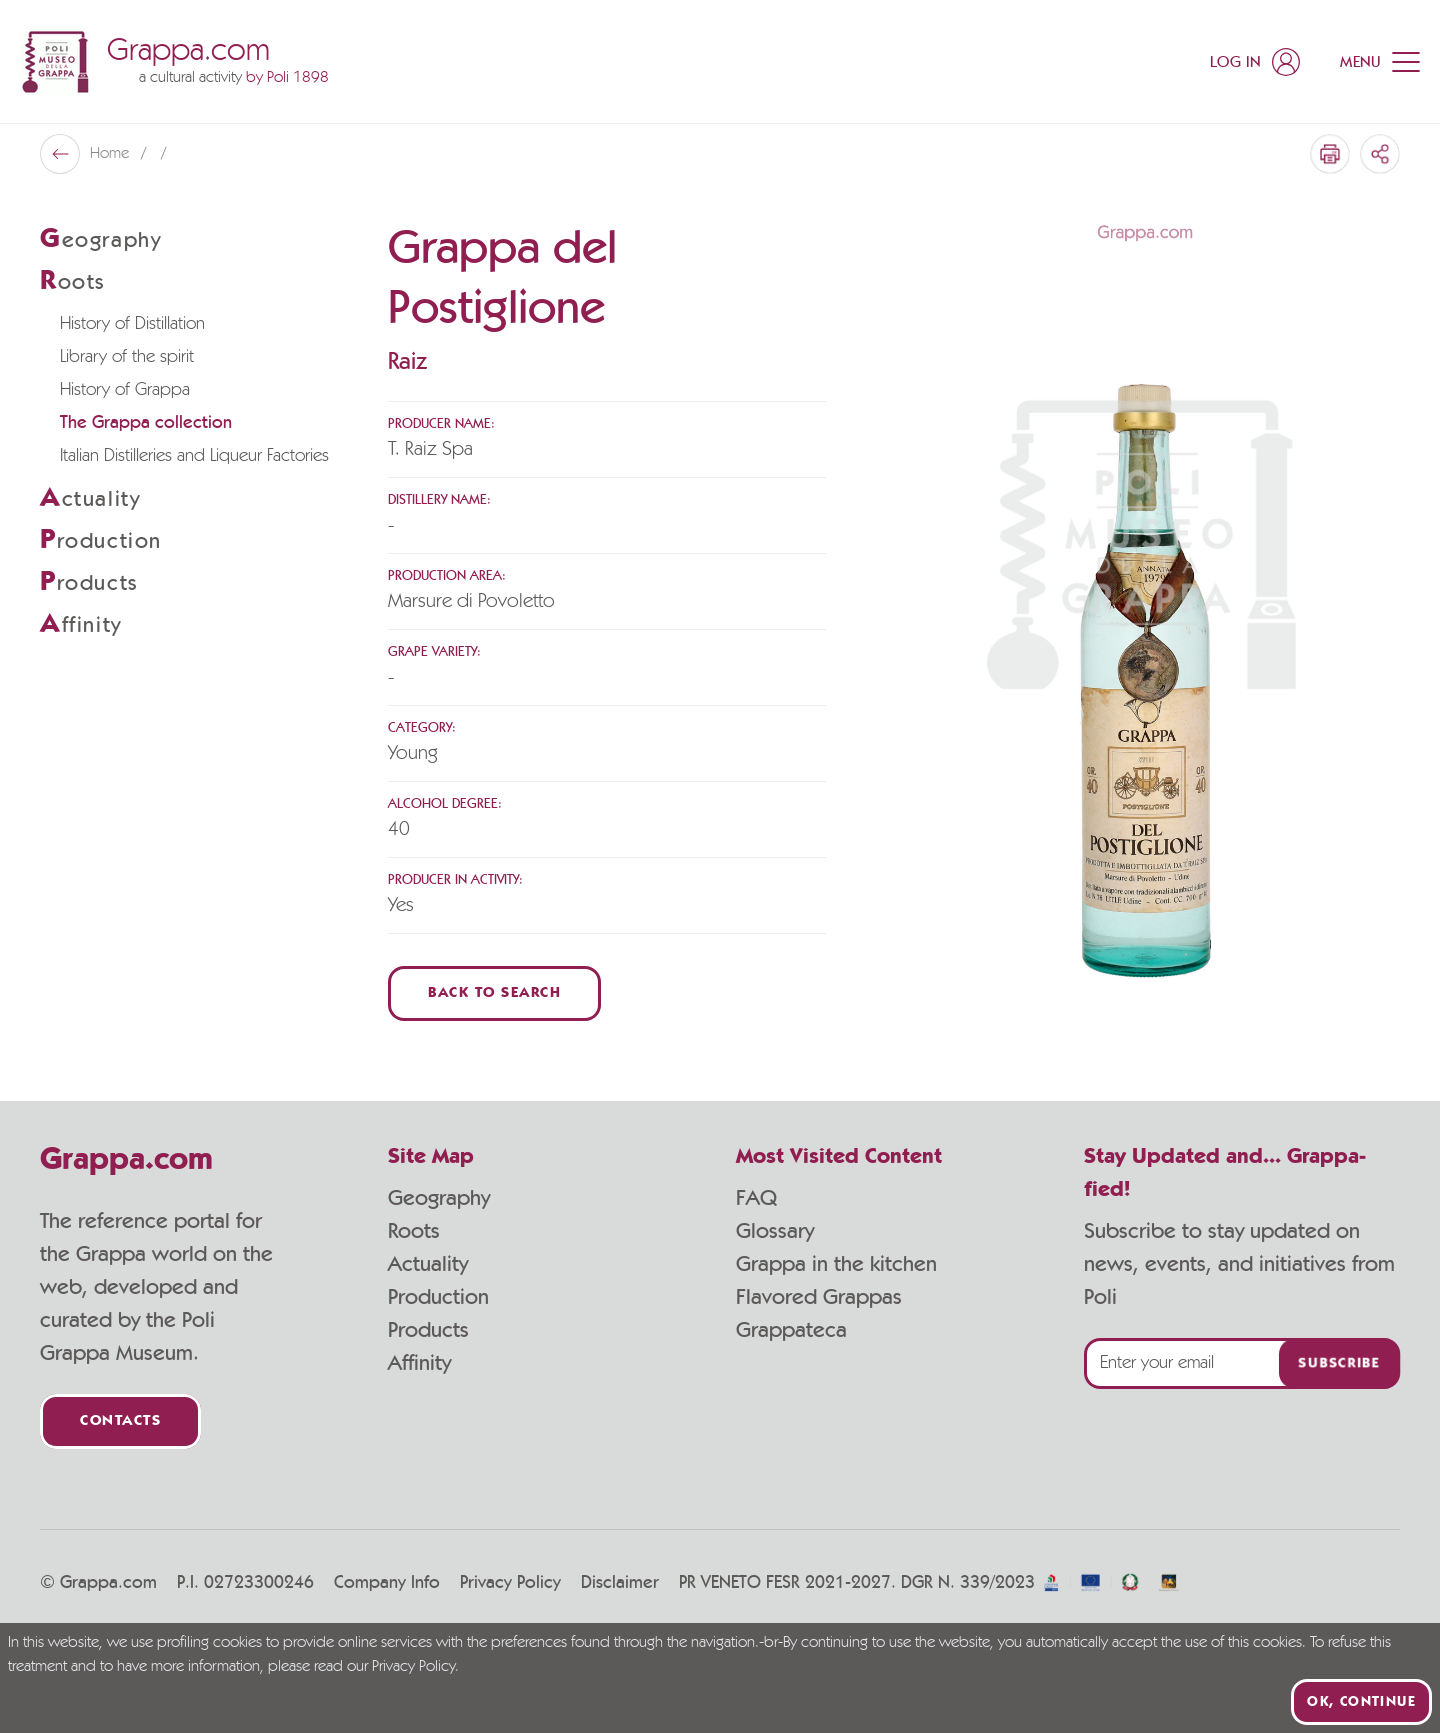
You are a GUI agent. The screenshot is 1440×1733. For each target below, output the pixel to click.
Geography (439, 1198)
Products (428, 1330)
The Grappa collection (146, 423)
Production (438, 1297)
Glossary (775, 1231)
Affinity (419, 1363)
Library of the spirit (127, 357)
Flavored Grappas (819, 1297)
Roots (414, 1231)
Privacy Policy (510, 1583)
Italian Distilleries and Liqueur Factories (194, 456)
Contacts (120, 1421)
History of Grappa (125, 390)
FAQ (756, 1198)
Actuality (428, 1264)
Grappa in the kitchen (836, 1264)
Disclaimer (620, 1583)
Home (111, 154)
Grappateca (791, 1330)
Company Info (387, 1583)
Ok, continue (1361, 1702)
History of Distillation (132, 324)
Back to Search (494, 993)
